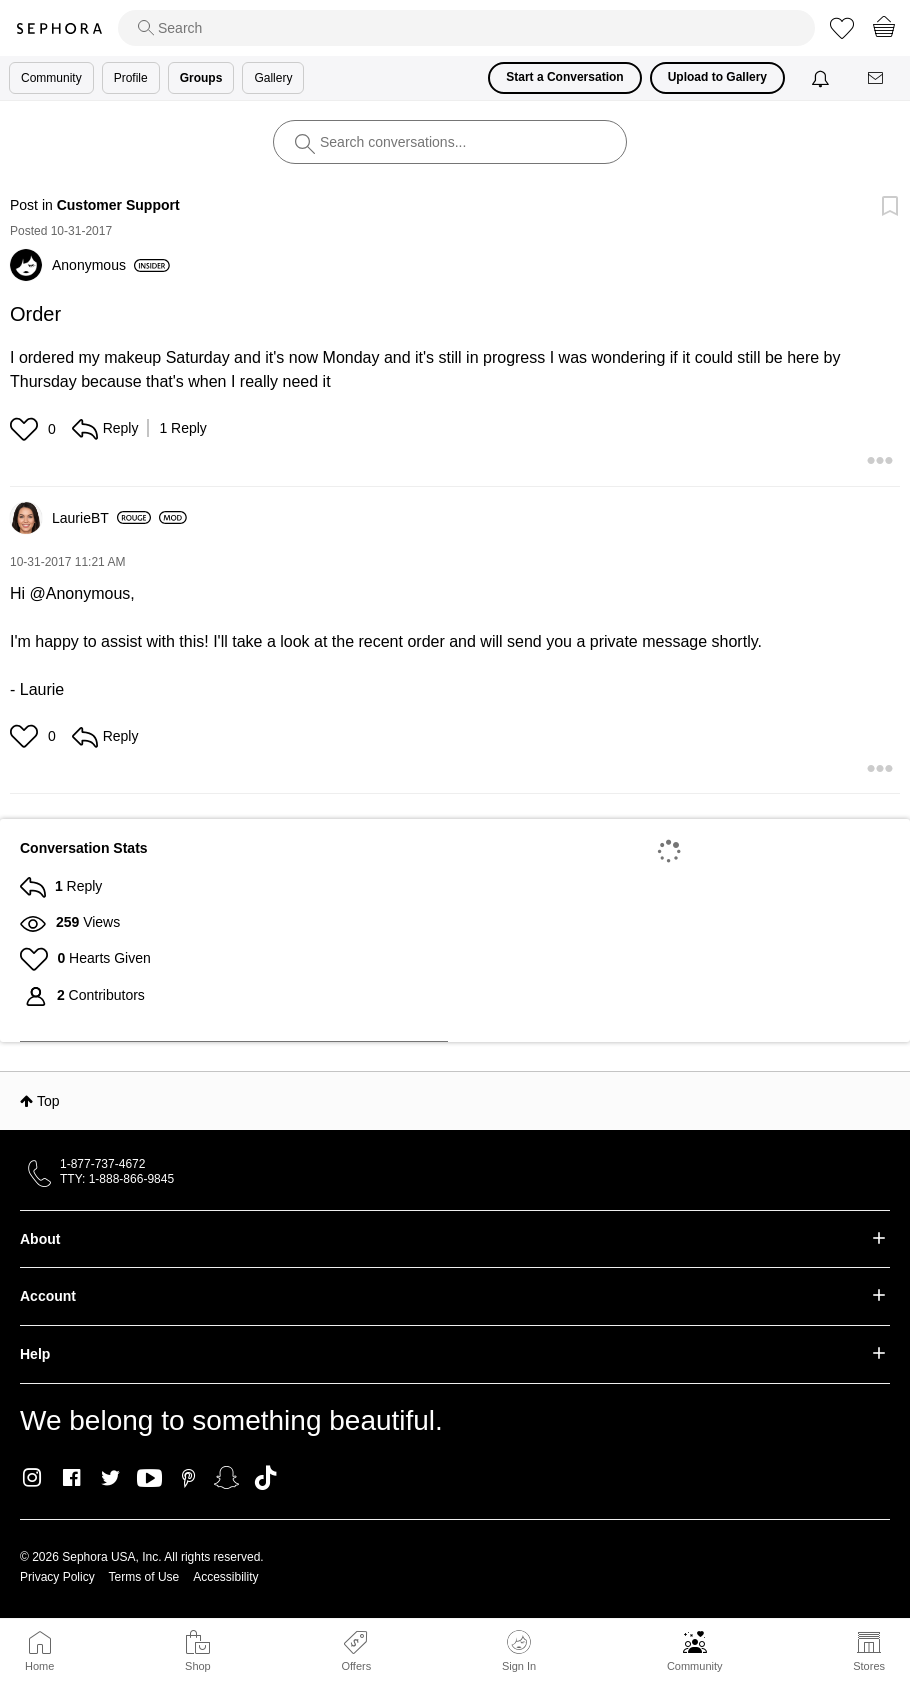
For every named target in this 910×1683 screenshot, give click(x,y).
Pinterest (188, 1478)
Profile (131, 78)
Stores (869, 1666)
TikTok (265, 1478)
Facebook (71, 1478)
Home (39, 1666)
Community (695, 1666)
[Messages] (877, 78)
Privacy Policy (57, 1577)
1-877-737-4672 (102, 1164)
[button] (26, 429)
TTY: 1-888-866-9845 (117, 1179)
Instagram (32, 1478)
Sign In (519, 1651)
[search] (466, 28)
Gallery (273, 78)
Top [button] (48, 1101)
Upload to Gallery (717, 77)
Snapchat (226, 1478)
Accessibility (225, 1577)
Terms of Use (144, 1577)
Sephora (59, 28)
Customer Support (118, 205)
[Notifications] (822, 78)
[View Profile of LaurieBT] (101, 518)
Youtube (149, 1479)
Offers (356, 1666)
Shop (198, 1666)
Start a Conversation (564, 77)
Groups (201, 78)
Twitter (110, 1478)
